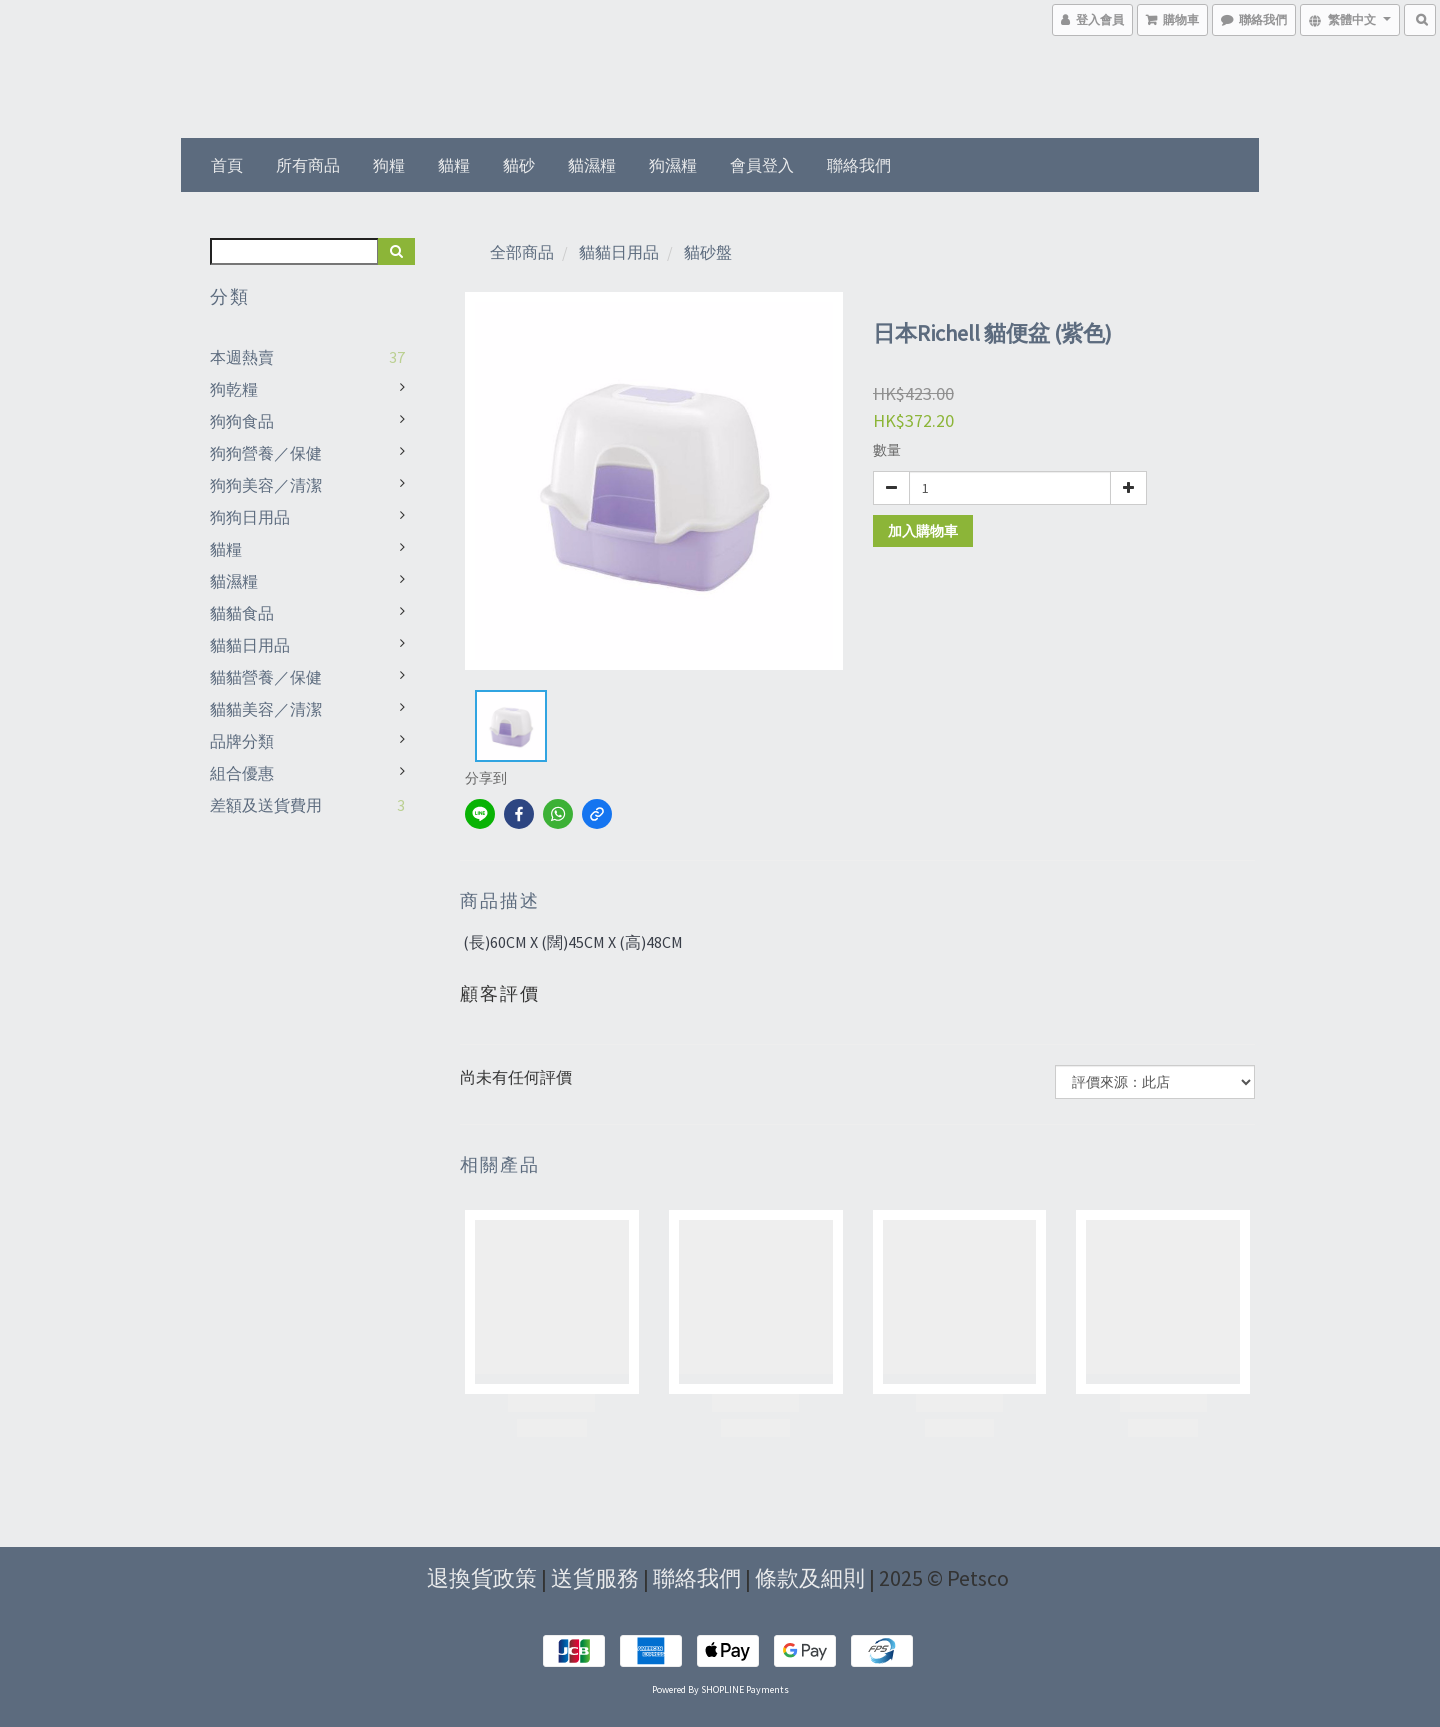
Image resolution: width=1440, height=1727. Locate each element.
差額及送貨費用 (266, 805)
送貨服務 (595, 1578)
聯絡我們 (859, 165)
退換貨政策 (482, 1578)
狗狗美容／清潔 (266, 485)
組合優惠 (242, 773)
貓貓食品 (242, 613)
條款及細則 (810, 1578)
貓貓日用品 (250, 645)
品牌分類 (242, 741)
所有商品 (308, 165)
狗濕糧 (673, 165)
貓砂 (519, 165)
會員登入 (762, 165)
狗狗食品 (242, 421)
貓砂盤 (708, 252)
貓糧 (454, 165)
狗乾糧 (234, 389)
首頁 (227, 165)
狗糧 (389, 165)
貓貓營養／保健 (266, 677)
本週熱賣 (242, 357)
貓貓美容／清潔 (266, 709)
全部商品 (522, 252)
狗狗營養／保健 (266, 453)
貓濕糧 (592, 165)
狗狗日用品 (250, 517)
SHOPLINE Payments (745, 1689)
